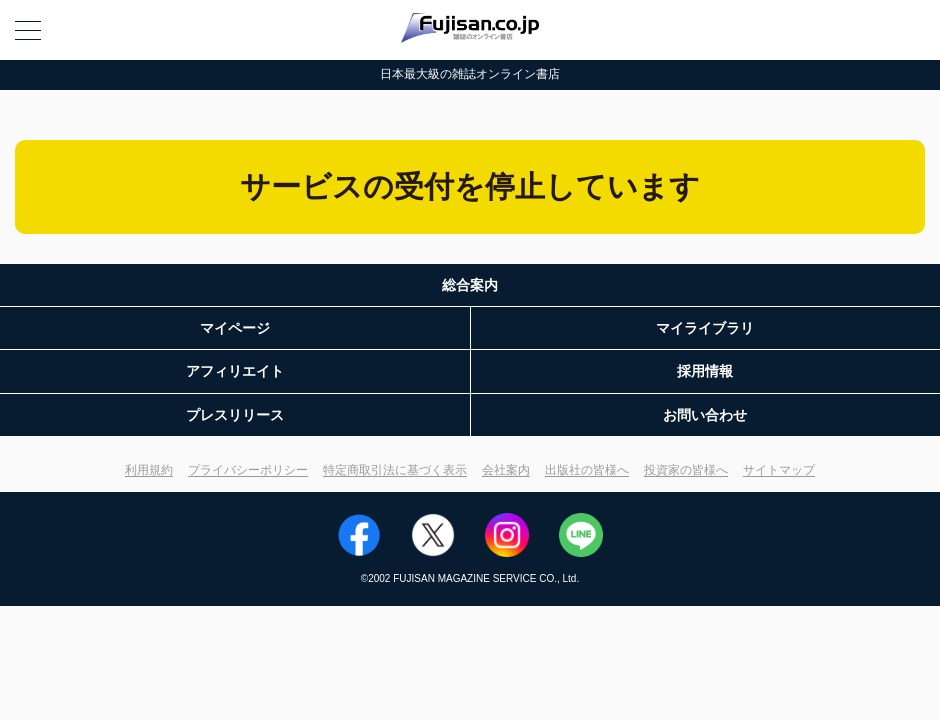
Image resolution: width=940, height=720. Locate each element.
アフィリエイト (235, 371)
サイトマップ (779, 470)
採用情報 (705, 371)
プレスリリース (235, 415)
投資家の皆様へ (686, 470)
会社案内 (506, 470)
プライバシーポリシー (248, 470)
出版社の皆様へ (587, 470)
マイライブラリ (705, 328)
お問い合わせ (705, 415)
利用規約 (149, 470)
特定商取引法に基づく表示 (395, 470)
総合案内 (470, 285)
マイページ (235, 328)
